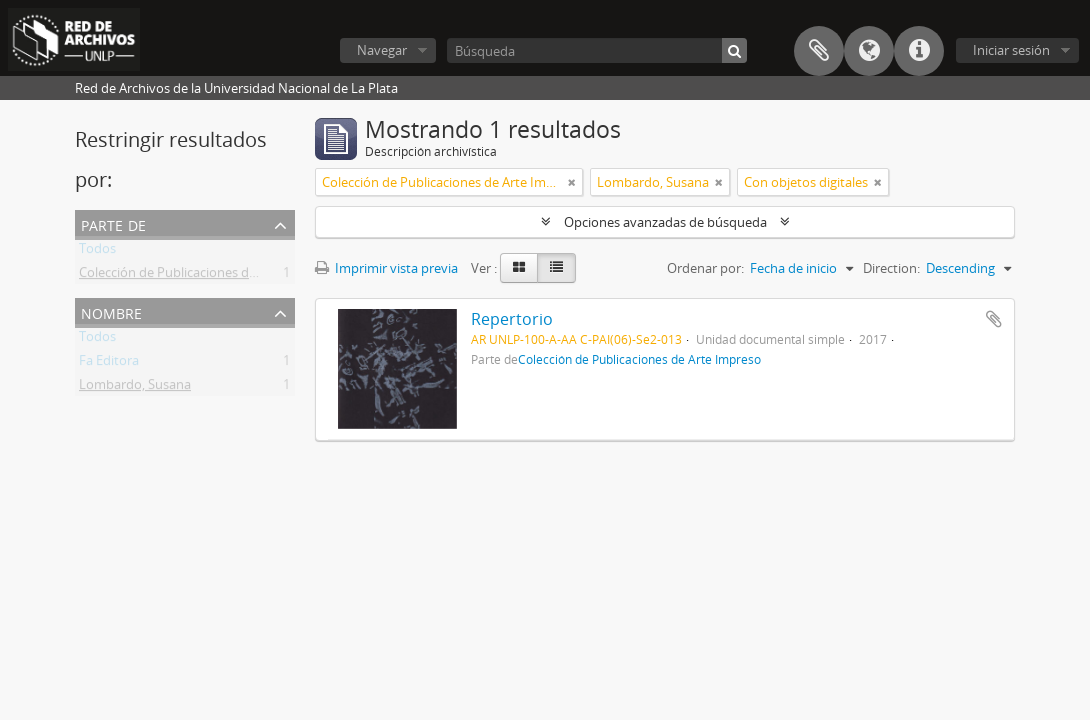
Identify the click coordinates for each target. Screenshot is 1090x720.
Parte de (113, 223)
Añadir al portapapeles (994, 319)
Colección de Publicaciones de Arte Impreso (208, 276)
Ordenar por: (705, 268)
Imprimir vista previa (386, 268)
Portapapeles (819, 51)
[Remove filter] (572, 182)
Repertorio (512, 319)
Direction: (891, 268)
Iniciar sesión (1011, 50)
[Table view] (556, 268)
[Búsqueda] (597, 50)
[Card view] (519, 268)
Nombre (111, 311)
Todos (97, 252)
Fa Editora (109, 364)
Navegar (382, 50)
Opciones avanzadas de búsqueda (665, 222)
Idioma (869, 51)
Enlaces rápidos (919, 51)
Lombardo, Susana (135, 388)
